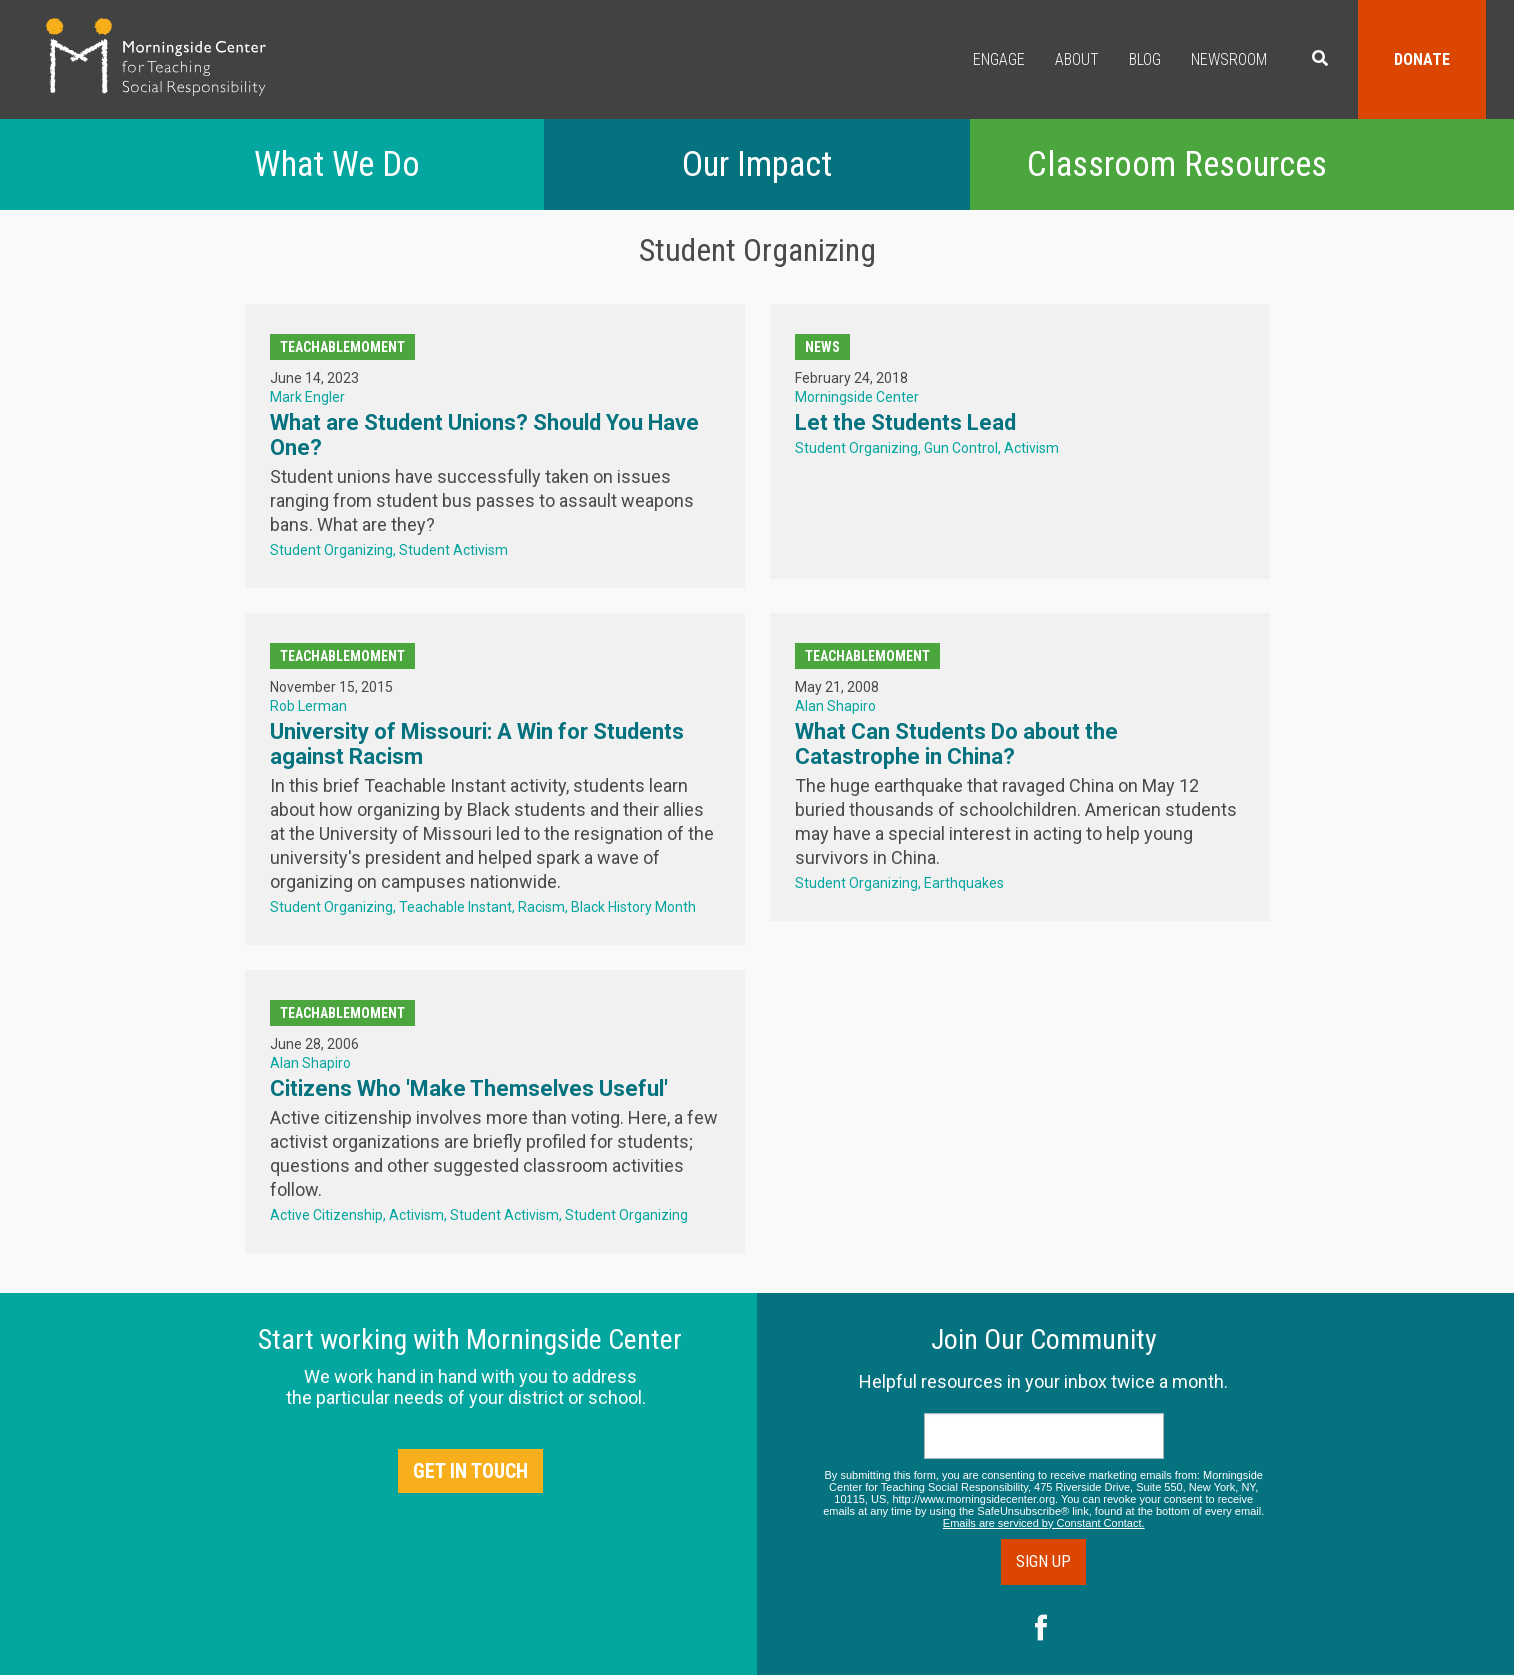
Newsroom (1229, 59)
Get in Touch (470, 1471)
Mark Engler (307, 397)
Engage (999, 59)
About (1077, 59)
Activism (1031, 448)
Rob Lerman (308, 706)
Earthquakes (964, 883)
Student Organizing (331, 550)
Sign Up (1043, 1561)
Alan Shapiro (835, 706)
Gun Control (961, 448)
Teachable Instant (455, 907)
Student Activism (453, 550)
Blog (1145, 59)
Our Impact (757, 164)
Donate (1422, 59)
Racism (541, 907)
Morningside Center (857, 397)
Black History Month (633, 907)
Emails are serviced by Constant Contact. (1044, 1523)
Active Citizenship (326, 1215)
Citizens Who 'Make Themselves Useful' (469, 1088)
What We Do (337, 164)
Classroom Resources (1177, 164)
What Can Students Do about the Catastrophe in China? (956, 744)
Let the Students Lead (905, 422)
